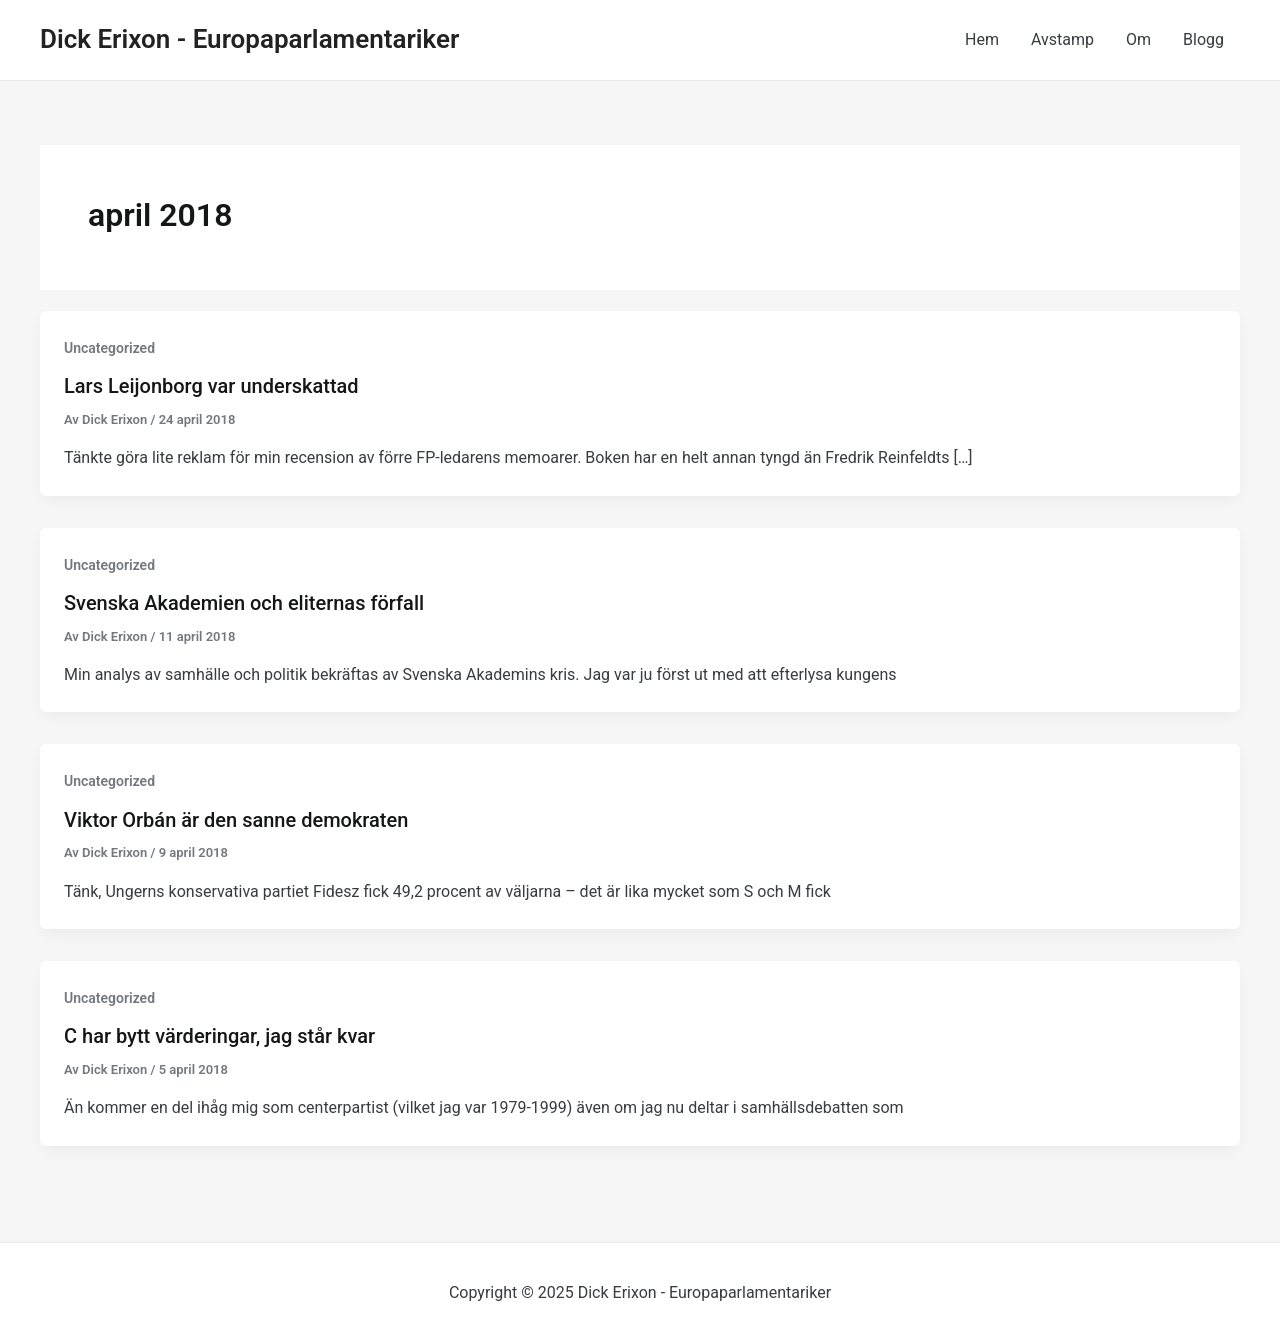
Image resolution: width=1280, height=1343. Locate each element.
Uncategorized (109, 348)
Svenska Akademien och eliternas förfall (244, 603)
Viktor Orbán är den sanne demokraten (236, 820)
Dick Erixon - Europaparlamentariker (249, 39)
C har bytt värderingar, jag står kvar (219, 1036)
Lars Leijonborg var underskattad (211, 386)
